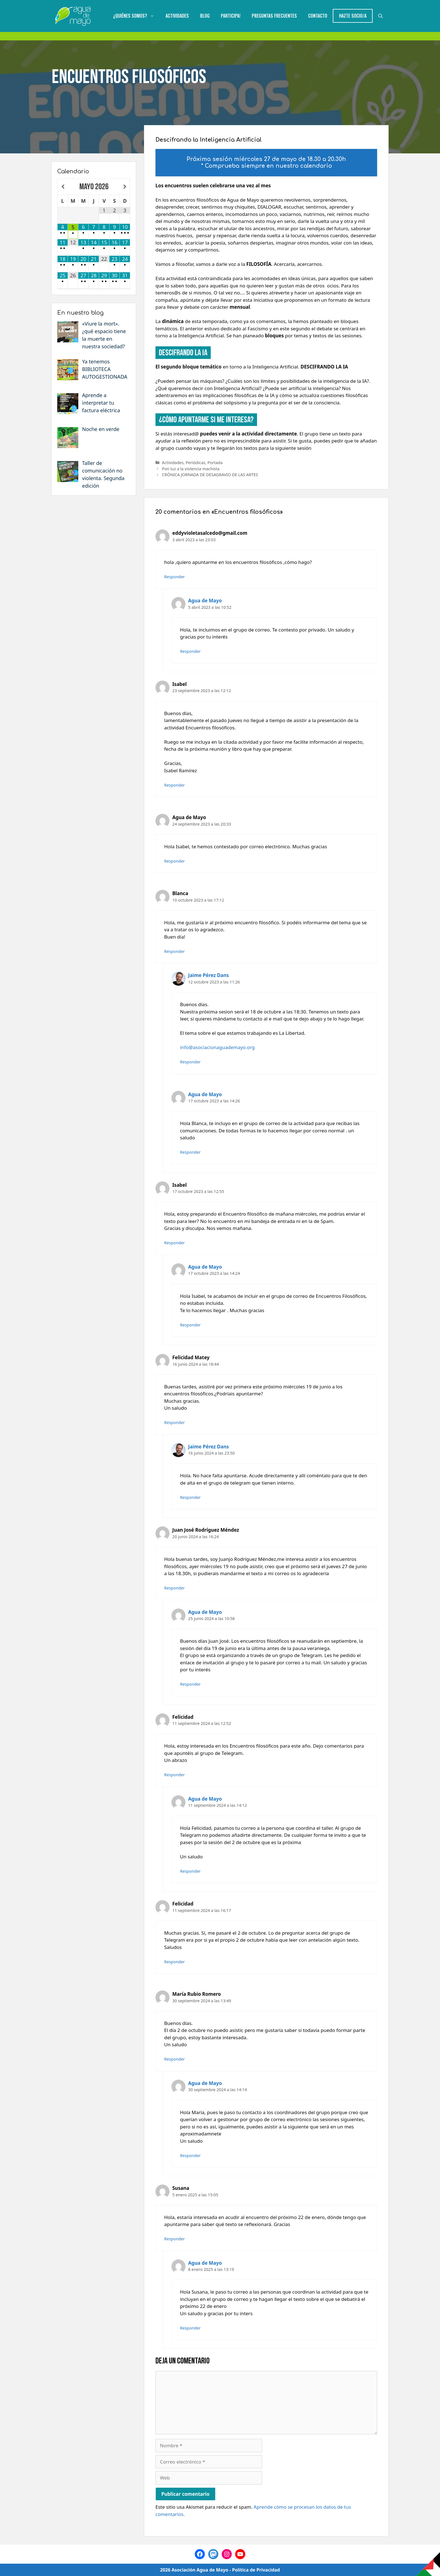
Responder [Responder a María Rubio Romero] (174, 2059)
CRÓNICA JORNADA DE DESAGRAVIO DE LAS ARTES (210, 474)
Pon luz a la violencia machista (190, 468)
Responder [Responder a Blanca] (174, 951)
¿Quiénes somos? (136, 16)
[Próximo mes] (125, 187)
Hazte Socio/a (352, 15)
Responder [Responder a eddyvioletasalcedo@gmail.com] (174, 576)
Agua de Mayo (205, 600)
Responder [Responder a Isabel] (174, 785)
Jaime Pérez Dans (208, 975)
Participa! (230, 15)
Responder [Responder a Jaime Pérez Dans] (190, 1061)
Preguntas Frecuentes (274, 15)
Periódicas (195, 462)
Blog (205, 15)
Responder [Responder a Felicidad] (174, 1774)
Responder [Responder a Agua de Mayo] (190, 651)
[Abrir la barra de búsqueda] (380, 16)
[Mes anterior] (63, 187)
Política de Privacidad (256, 2570)
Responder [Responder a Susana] (174, 2238)
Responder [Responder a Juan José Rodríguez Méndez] (174, 1588)
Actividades (177, 15)
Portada (215, 462)
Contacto (317, 15)
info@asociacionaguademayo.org (217, 1047)
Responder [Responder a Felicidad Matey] (174, 1422)
